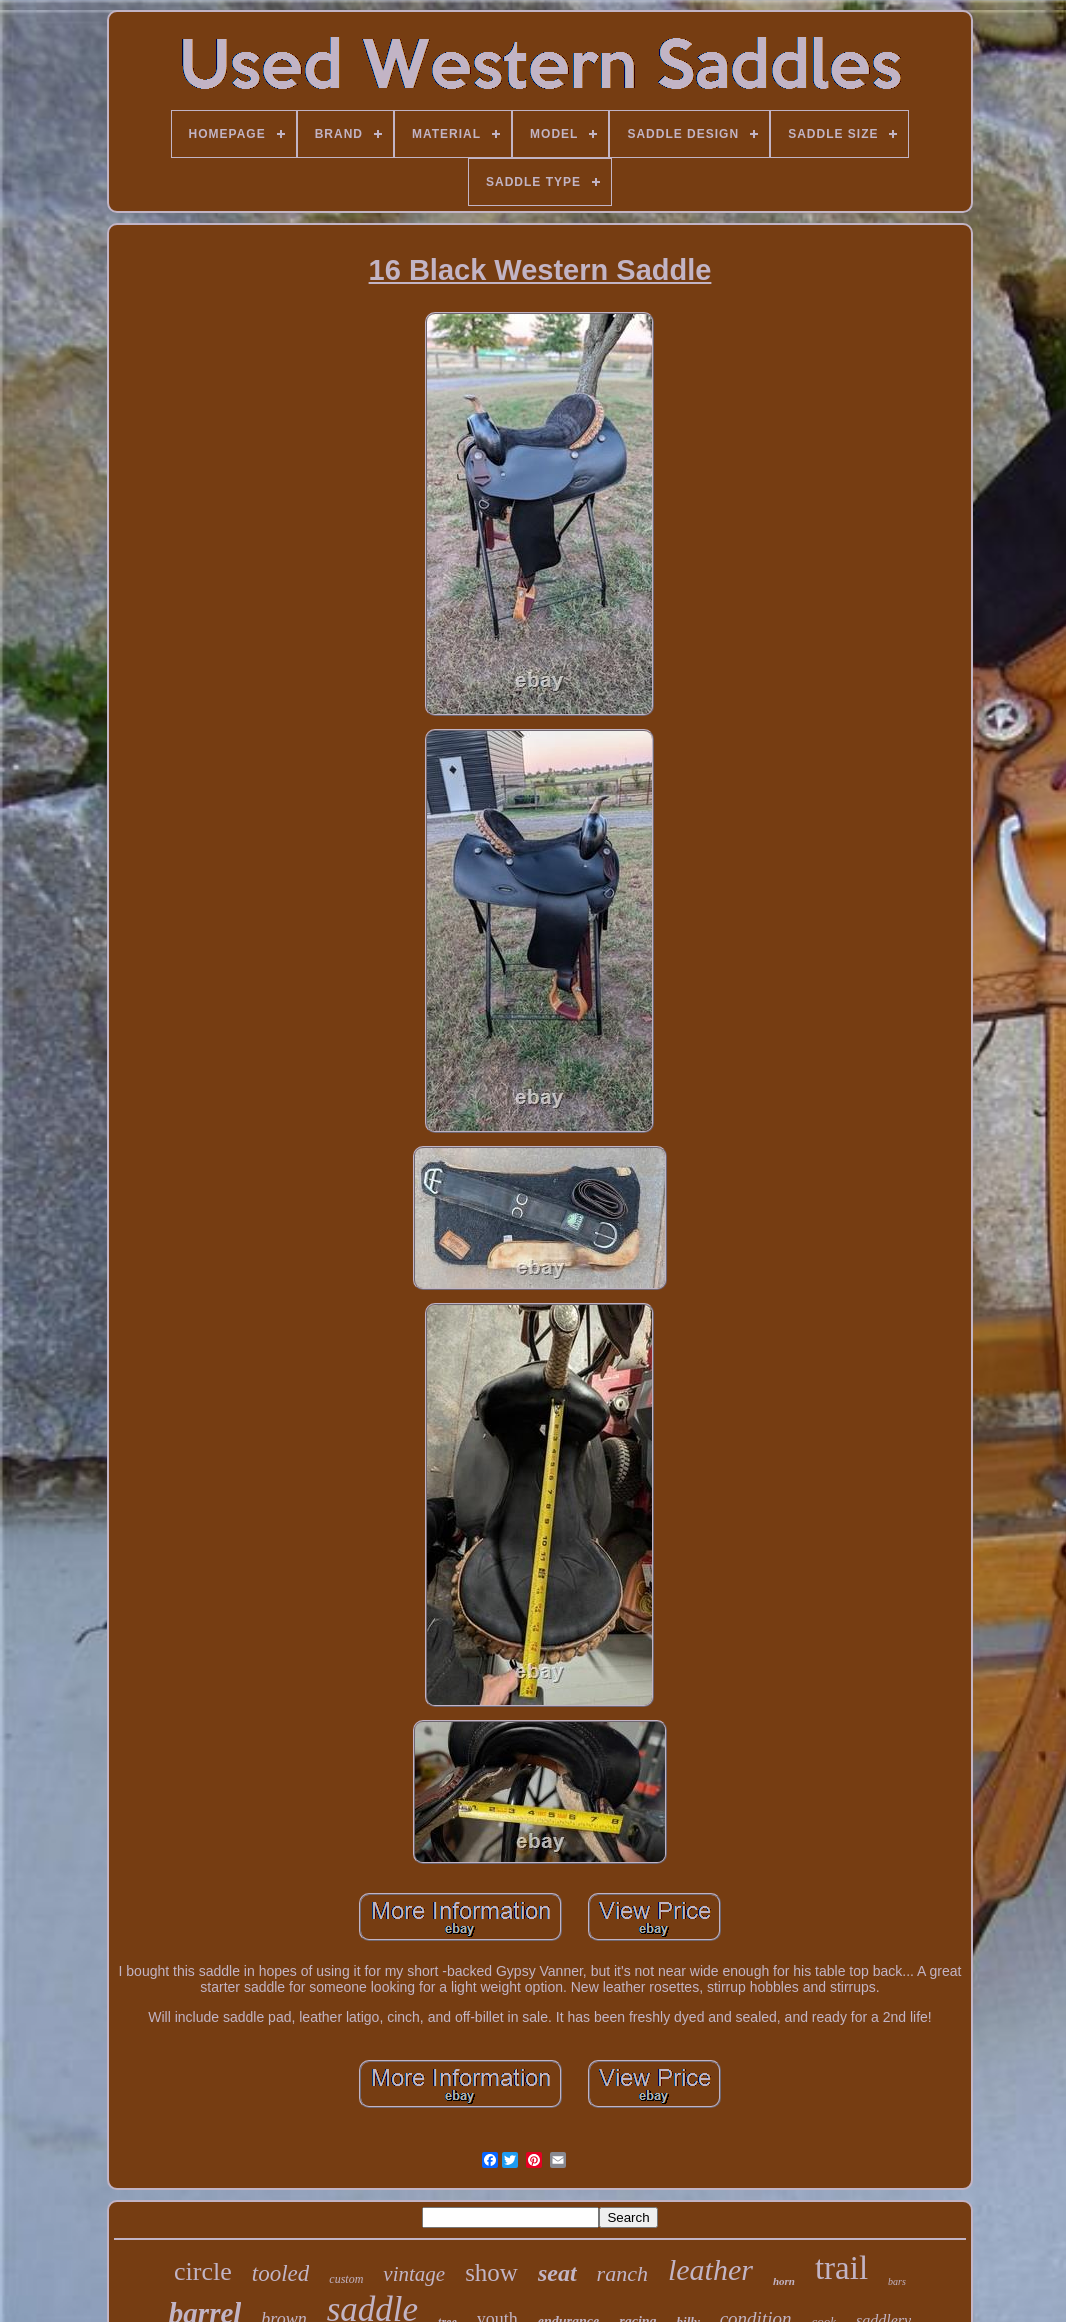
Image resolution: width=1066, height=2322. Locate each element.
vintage (414, 2274)
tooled (281, 2273)
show (491, 2272)
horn (784, 2281)
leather (710, 2269)
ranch (622, 2273)
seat (557, 2273)
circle (203, 2271)
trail (841, 2268)
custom (346, 2279)
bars (897, 2281)
